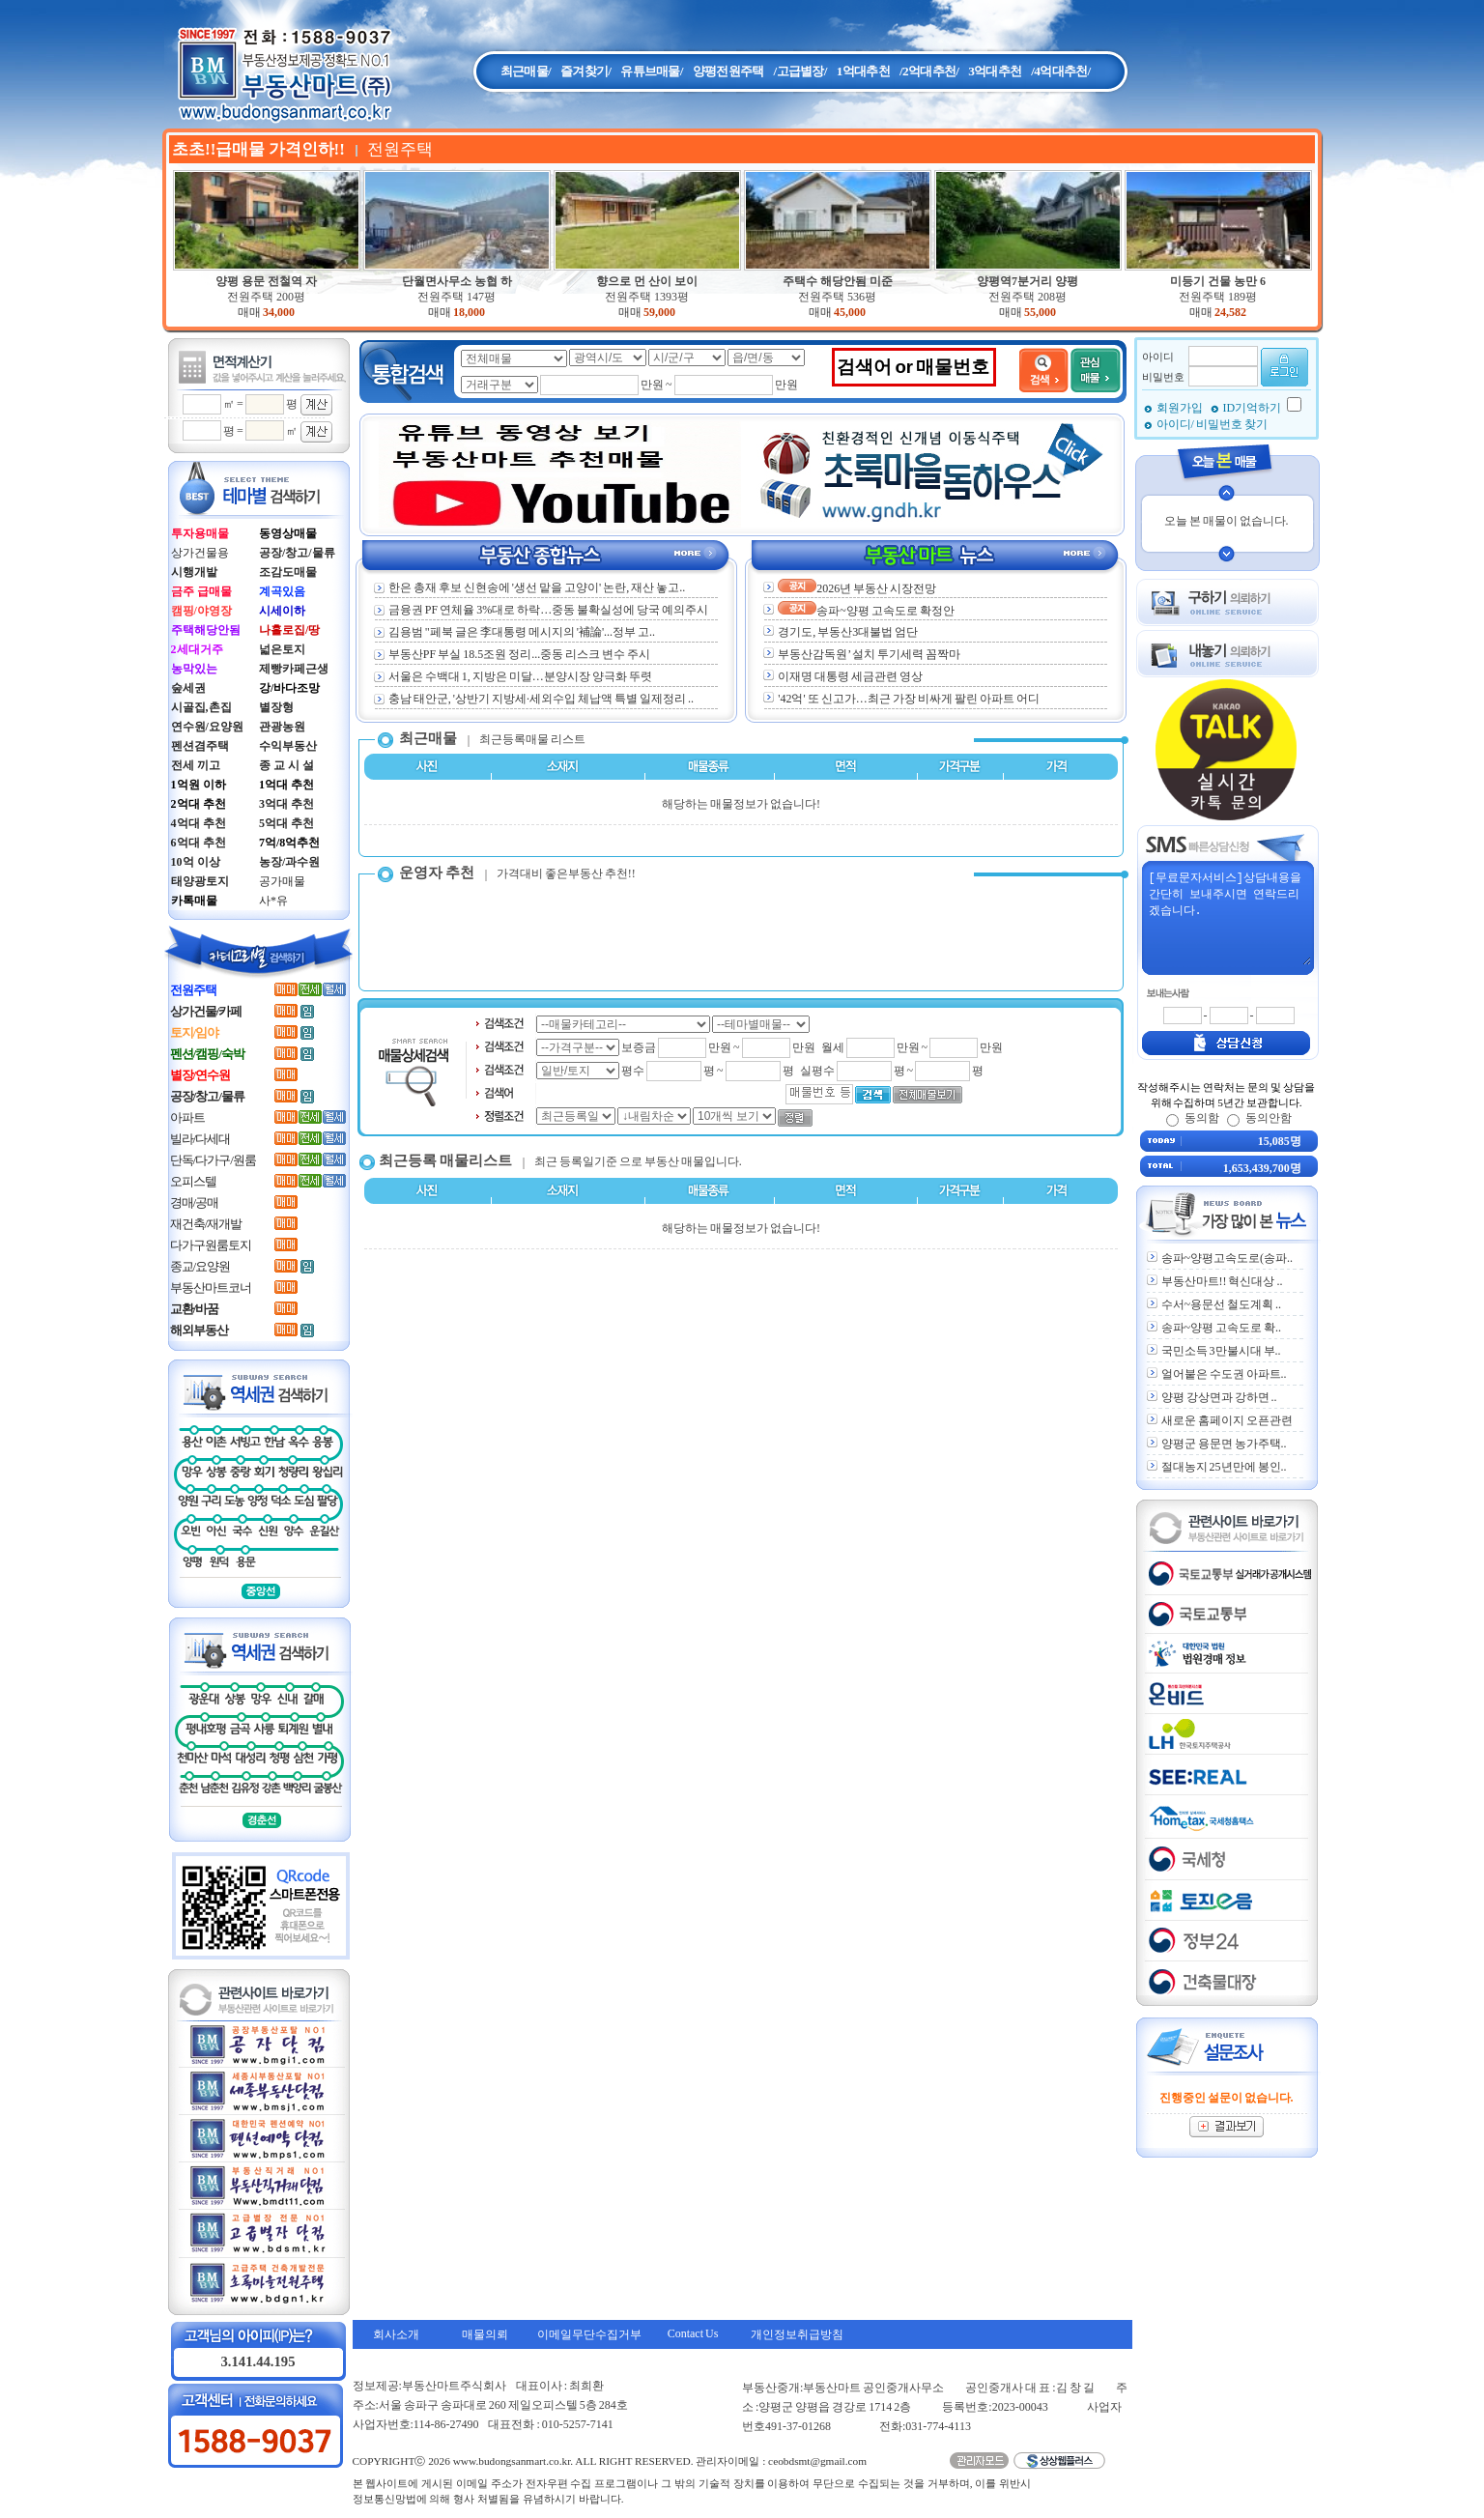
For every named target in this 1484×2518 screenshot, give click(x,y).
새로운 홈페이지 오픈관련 (1227, 1420)
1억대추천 (863, 71)
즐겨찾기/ (585, 71)
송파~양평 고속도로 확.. (1221, 1327)
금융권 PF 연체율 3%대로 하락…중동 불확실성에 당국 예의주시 (541, 609)
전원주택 (266, 296)
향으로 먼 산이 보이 (647, 281)
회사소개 (396, 2334)
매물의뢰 (485, 2334)
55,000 (1040, 312)
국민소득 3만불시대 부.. (1221, 1351)
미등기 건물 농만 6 (1218, 281)
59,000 (659, 312)
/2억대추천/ (928, 71)
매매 (249, 312)
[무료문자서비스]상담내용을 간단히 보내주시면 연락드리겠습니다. (1229, 917)
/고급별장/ (800, 71)
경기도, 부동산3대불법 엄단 (848, 632)
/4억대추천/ (1060, 71)
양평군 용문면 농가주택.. (1224, 1443)
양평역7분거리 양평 (1027, 281)
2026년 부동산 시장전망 (857, 588)
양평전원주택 (728, 71)
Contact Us (693, 2333)
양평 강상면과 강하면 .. (1219, 1397)
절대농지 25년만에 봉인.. (1224, 1467)
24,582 (1230, 312)
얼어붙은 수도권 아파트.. (1224, 1374)
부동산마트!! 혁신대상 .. (1222, 1281)
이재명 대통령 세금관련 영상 (850, 676)
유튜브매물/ (651, 71)
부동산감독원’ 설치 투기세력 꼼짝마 (869, 654)
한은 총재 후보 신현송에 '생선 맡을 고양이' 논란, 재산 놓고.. (529, 587)
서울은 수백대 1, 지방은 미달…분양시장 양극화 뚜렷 (513, 676)
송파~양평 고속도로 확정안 (866, 610)
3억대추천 (994, 71)
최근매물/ (525, 71)
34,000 (279, 312)
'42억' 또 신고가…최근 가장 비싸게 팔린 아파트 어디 (908, 698)
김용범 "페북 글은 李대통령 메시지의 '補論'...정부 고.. (514, 632)
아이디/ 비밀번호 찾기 (1212, 424)
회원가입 (1180, 408)
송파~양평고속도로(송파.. (1227, 1258)
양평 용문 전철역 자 (266, 281)
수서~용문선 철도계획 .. (1221, 1304)
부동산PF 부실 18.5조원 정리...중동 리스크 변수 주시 (512, 654)
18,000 (469, 312)
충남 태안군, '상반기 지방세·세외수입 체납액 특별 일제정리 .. (534, 698)
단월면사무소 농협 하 (457, 281)
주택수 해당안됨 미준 (838, 281)
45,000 (850, 312)
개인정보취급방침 (797, 2334)
